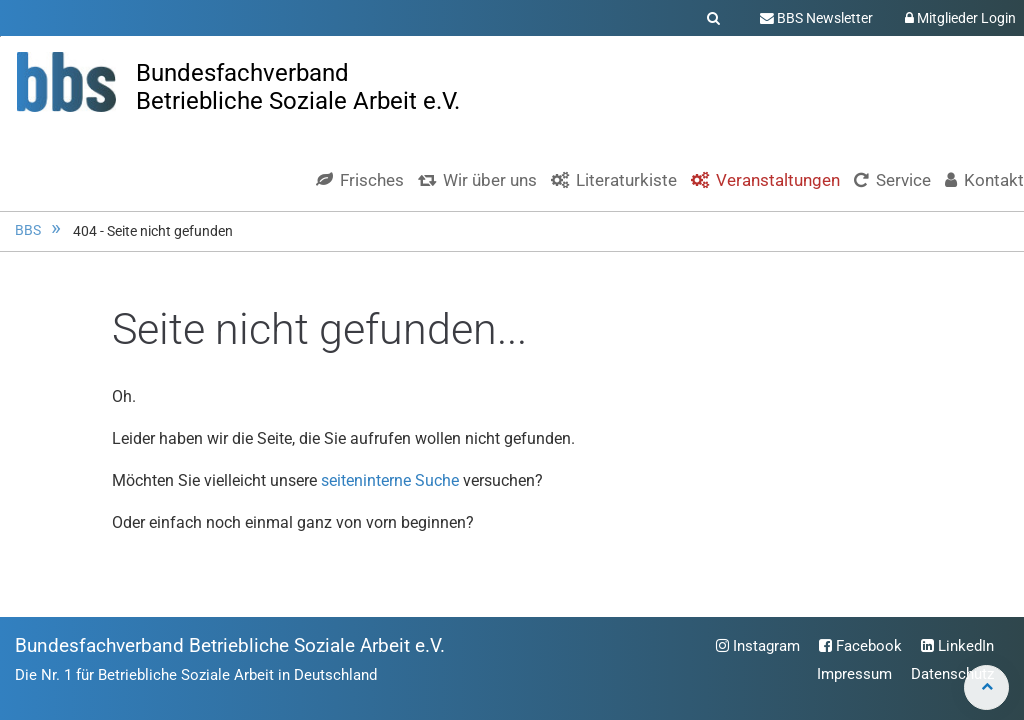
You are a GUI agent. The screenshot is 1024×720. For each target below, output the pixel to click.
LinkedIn (957, 646)
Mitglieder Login (960, 18)
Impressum (854, 674)
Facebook (860, 646)
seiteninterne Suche (390, 480)
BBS (28, 230)
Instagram (758, 646)
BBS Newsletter (816, 18)
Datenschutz (952, 674)
